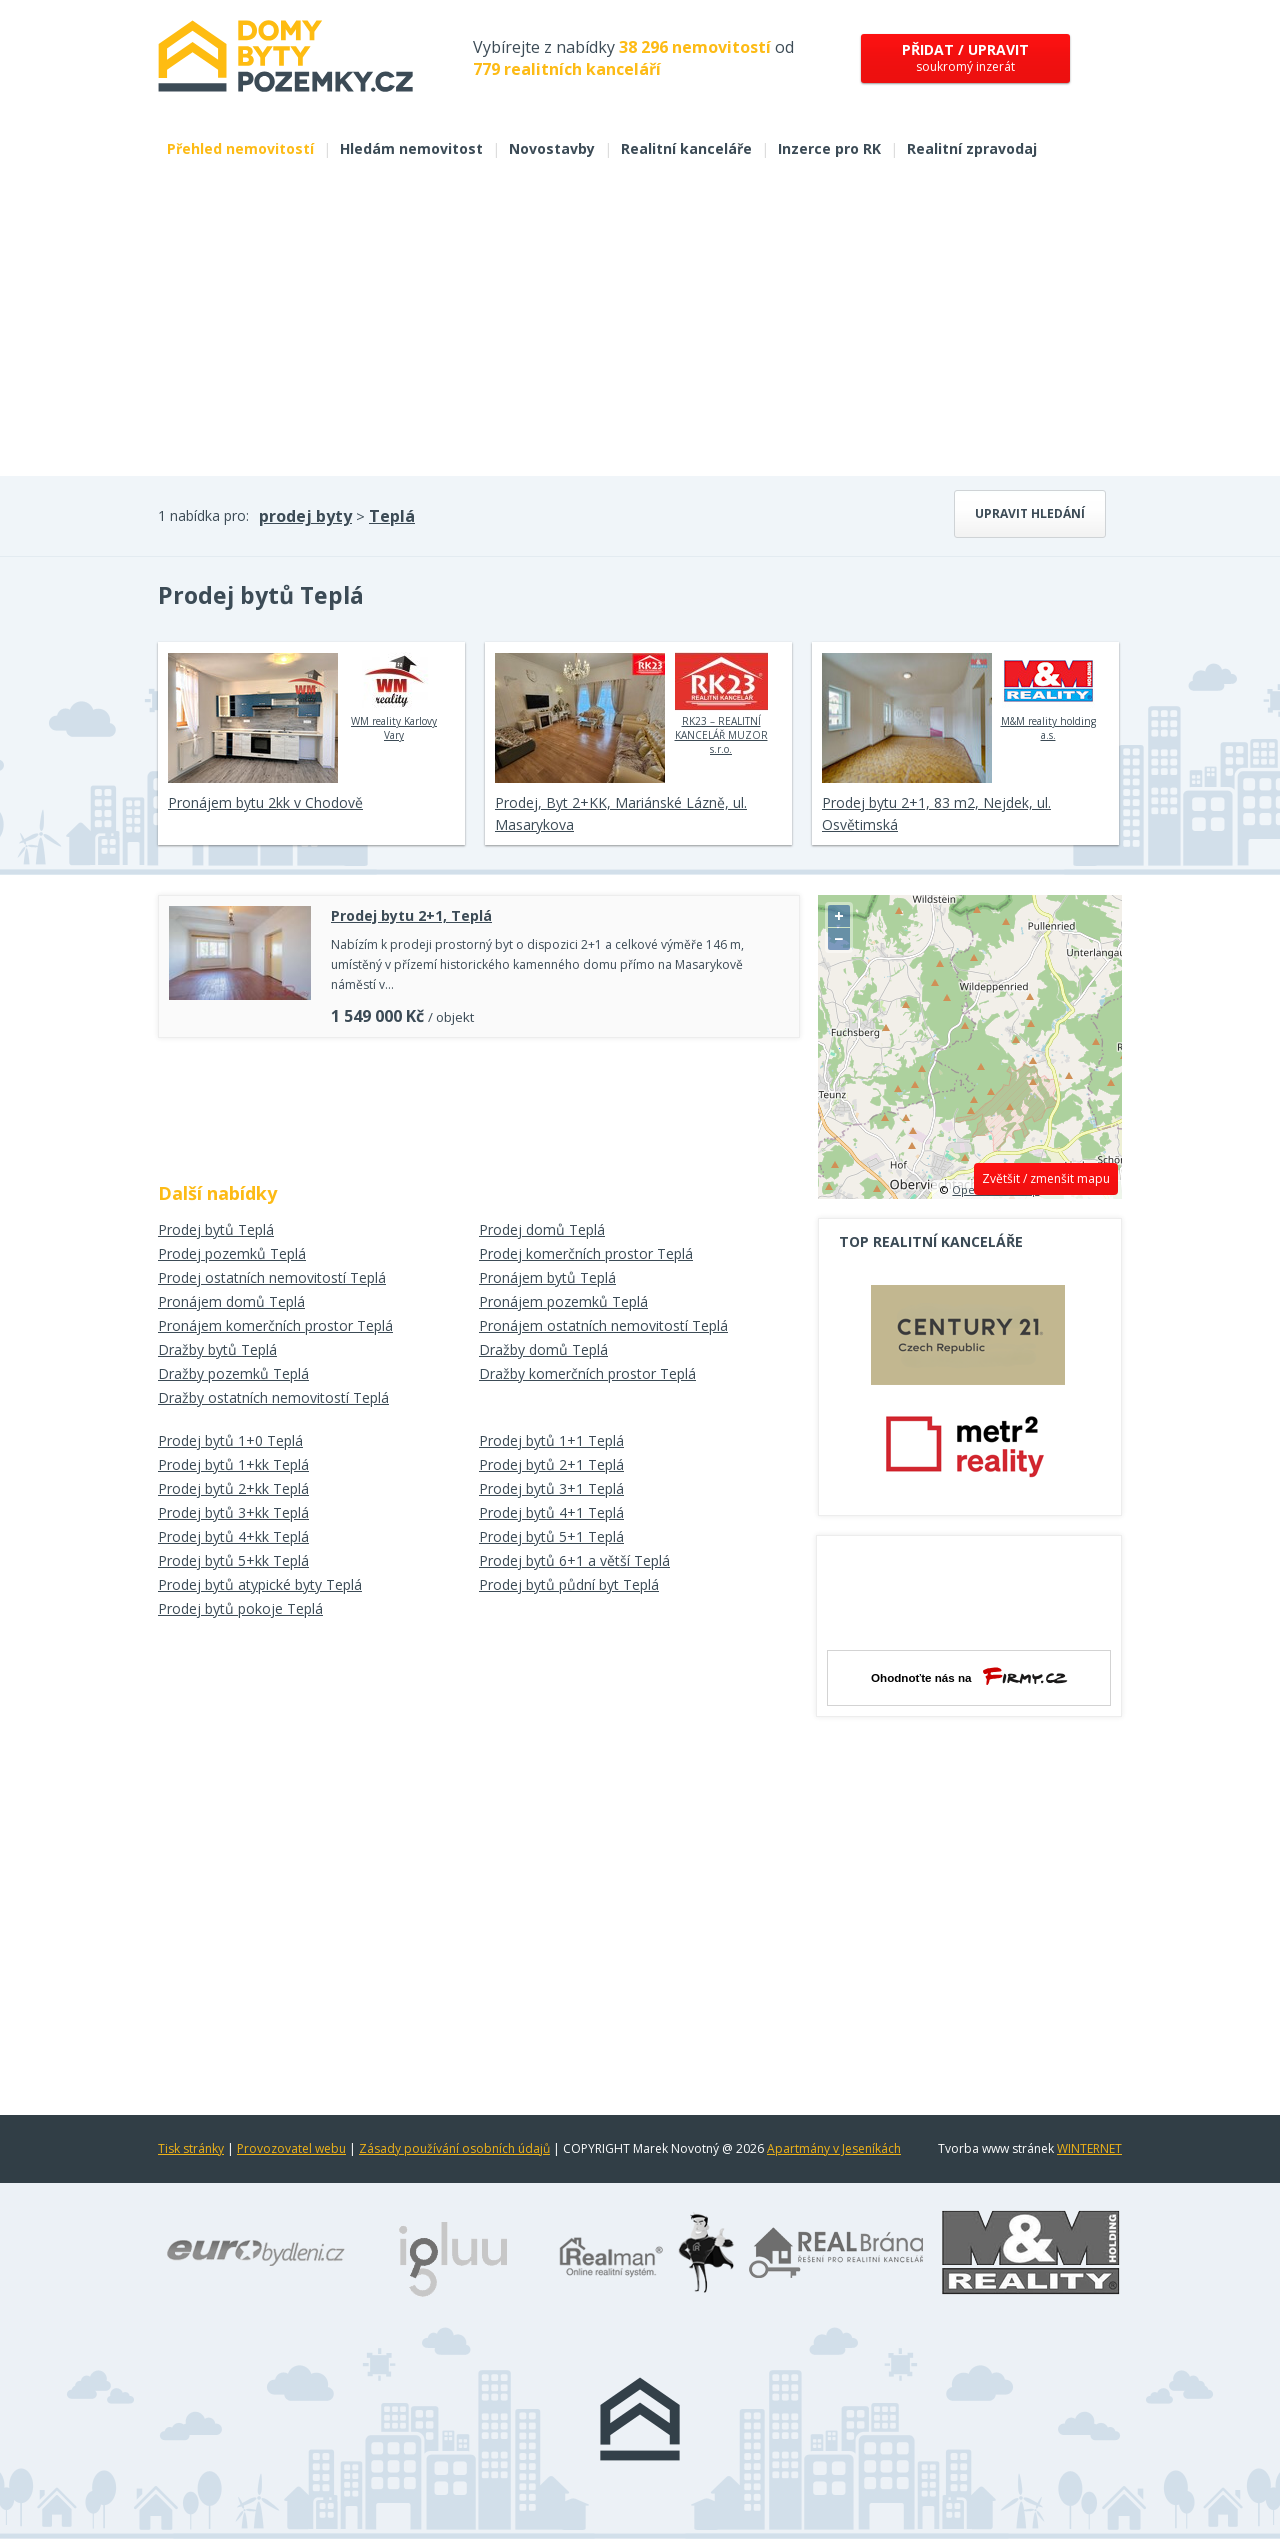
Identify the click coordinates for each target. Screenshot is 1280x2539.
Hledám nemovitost (411, 148)
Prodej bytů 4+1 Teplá (551, 1512)
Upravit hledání (1030, 513)
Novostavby (552, 148)
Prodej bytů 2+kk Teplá (233, 1488)
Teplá (392, 516)
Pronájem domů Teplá (231, 1301)
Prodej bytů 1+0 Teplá (230, 1440)
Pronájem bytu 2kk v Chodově (265, 802)
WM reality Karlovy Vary (394, 697)
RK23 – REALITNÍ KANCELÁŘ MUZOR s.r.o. (721, 704)
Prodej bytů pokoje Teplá (240, 1608)
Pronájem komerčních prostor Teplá (275, 1325)
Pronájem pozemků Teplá (563, 1301)
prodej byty (305, 516)
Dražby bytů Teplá (217, 1349)
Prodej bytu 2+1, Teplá (411, 915)
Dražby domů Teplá (543, 1349)
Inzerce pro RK (829, 148)
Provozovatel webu (291, 2148)
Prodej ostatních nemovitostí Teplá (272, 1277)
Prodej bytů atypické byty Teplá (260, 1584)
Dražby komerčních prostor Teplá (587, 1373)
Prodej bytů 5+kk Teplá (233, 1560)
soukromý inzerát (965, 57)
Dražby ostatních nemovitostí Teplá (273, 1397)
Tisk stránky (191, 2148)
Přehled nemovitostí (240, 148)
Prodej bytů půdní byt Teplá (569, 1584)
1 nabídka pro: (203, 515)
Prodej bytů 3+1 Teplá (551, 1488)
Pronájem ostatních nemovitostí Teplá (603, 1325)
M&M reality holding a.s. (1048, 697)
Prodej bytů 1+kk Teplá (233, 1464)
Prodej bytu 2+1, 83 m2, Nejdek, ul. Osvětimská (936, 813)
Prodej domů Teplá (542, 1229)
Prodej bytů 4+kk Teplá (233, 1536)
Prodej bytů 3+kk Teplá (233, 1512)
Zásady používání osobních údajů (454, 2148)
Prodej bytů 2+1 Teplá (551, 1464)
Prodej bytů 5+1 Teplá (551, 1536)
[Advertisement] (640, 326)
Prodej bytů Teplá (216, 1229)
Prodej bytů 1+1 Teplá (551, 1440)
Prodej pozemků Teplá (232, 1253)
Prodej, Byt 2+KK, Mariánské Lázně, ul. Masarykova (621, 813)
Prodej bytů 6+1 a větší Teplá (574, 1560)
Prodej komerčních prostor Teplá (586, 1253)
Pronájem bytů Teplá (547, 1277)
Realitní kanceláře (686, 148)
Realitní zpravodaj (972, 148)
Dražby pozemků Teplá (233, 1373)
